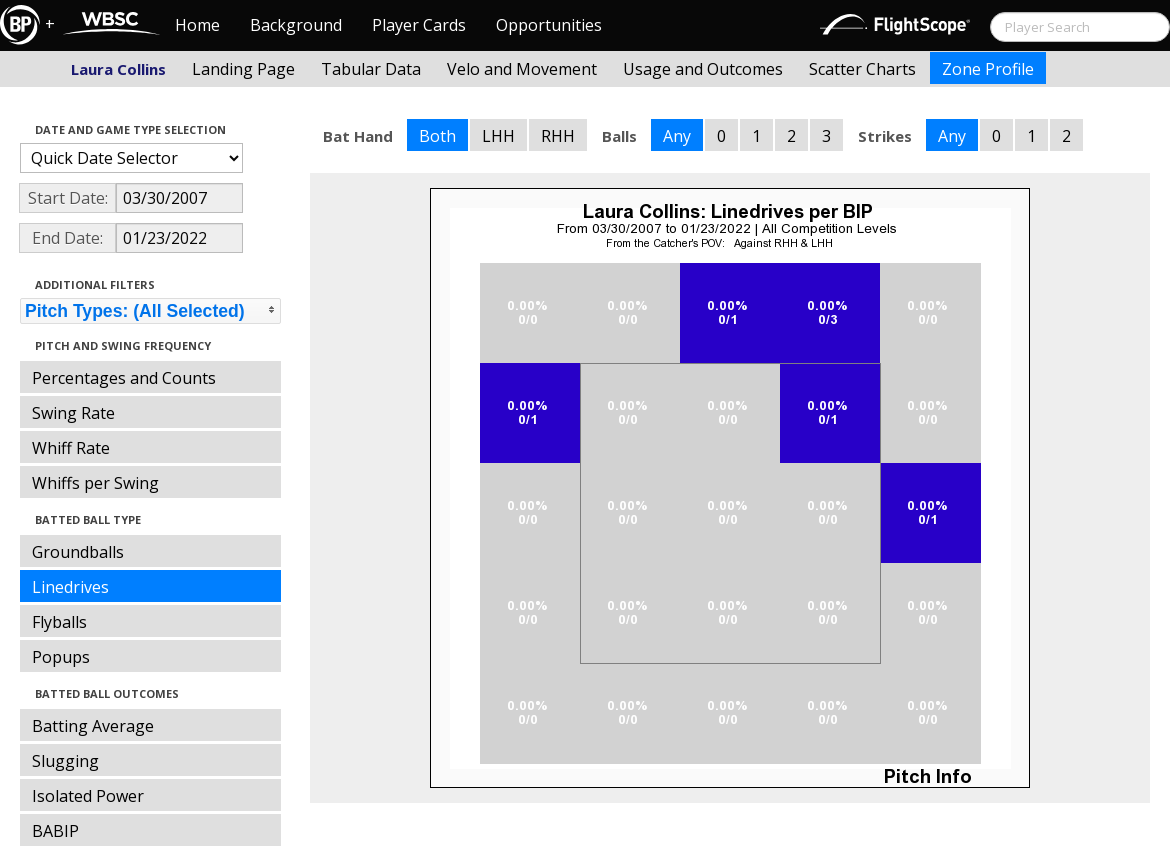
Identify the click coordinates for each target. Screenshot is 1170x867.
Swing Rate (73, 413)
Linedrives (70, 587)
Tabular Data (371, 69)
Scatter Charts (862, 69)
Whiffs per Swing (95, 483)
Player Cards (419, 25)
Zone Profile (988, 69)
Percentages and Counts (124, 378)
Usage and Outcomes (703, 69)
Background (296, 25)
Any (677, 136)
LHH (498, 136)
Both (437, 136)
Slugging (65, 761)
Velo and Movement (522, 69)
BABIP (55, 831)
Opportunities (549, 25)
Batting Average (93, 726)
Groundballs (78, 552)
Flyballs (59, 622)
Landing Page (243, 69)
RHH (558, 136)
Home (197, 25)
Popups (61, 657)
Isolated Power (88, 796)
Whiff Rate (71, 448)
